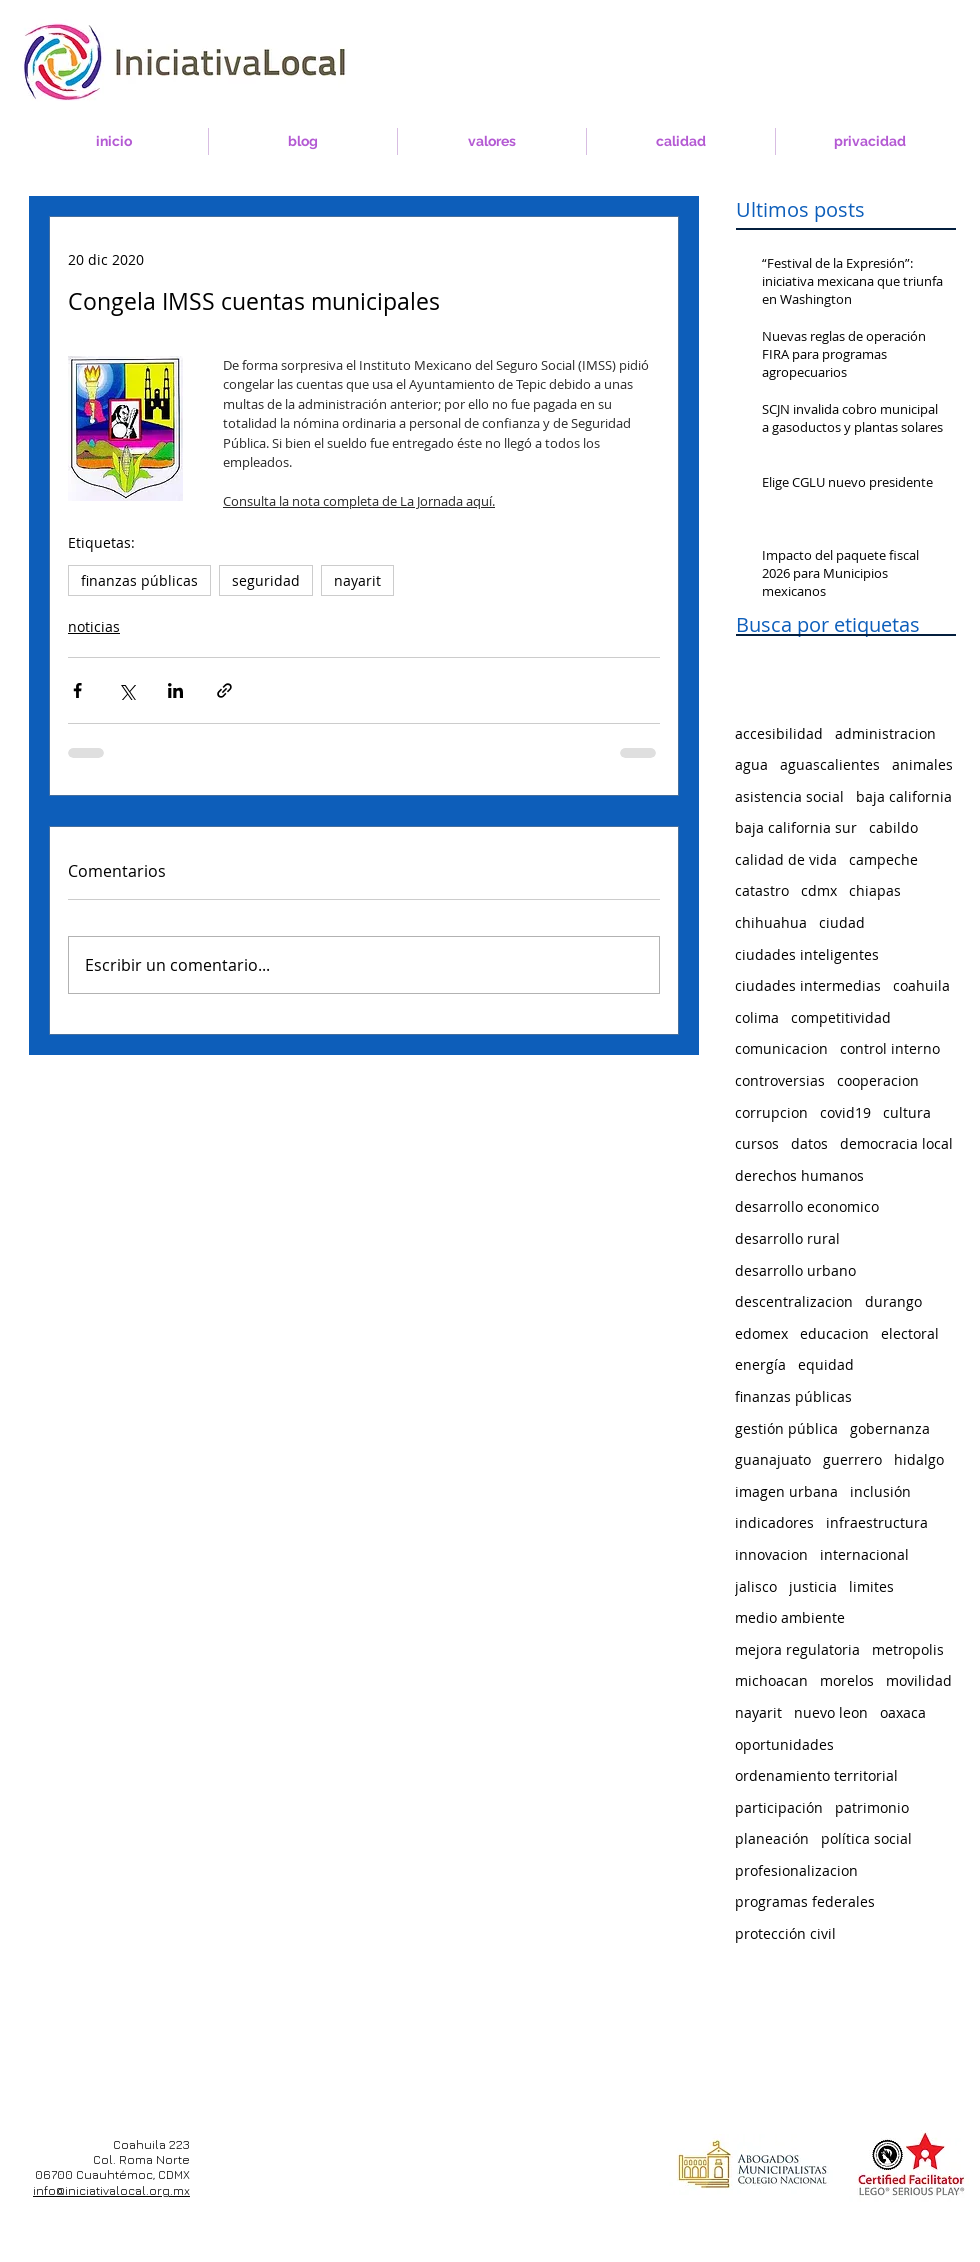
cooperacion (878, 1080)
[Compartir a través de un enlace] (224, 690)
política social (866, 1838)
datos (809, 1143)
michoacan (771, 1680)
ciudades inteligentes (807, 954)
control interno (890, 1048)
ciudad (842, 922)
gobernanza (890, 1428)
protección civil (785, 1933)
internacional (864, 1554)
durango (893, 1301)
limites (871, 1586)
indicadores (774, 1522)
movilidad (919, 1680)
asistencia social (789, 796)
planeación (772, 1838)
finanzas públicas (139, 580)
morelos (847, 1680)
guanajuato (773, 1459)
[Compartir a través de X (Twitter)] (126, 690)
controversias (780, 1080)
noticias (94, 626)
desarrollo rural (787, 1238)
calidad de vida (786, 859)
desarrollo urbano (795, 1270)
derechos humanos (799, 1175)
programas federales (805, 1901)
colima (757, 1017)
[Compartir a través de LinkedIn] (175, 690)
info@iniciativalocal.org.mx (111, 2190)
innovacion (771, 1554)
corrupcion (771, 1112)
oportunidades (784, 1744)
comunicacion (781, 1048)
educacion (834, 1333)
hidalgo (919, 1459)
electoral (910, 1333)
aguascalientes (830, 764)
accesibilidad (779, 733)
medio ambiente (790, 1617)
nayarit (357, 580)
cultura (907, 1112)
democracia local (896, 1143)
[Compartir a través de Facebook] (77, 690)
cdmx (819, 890)
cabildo (893, 827)
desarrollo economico (807, 1206)
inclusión (880, 1491)
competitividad (841, 1017)
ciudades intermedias (808, 985)
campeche (883, 859)
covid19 (845, 1112)
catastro (762, 890)
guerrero (852, 1459)
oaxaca (903, 1712)
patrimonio (872, 1807)
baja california (904, 796)
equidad (826, 1364)
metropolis (908, 1649)
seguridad (266, 580)
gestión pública (786, 1428)
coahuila (921, 985)
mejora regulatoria (797, 1649)
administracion (885, 733)
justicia (813, 1586)
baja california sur (796, 827)
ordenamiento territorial (816, 1775)
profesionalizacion (796, 1870)
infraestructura (877, 1522)
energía (760, 1364)
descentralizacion (794, 1301)
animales (922, 764)
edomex (761, 1333)
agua (751, 764)
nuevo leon (831, 1712)
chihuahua (771, 922)
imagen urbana (786, 1491)
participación (779, 1807)
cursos (757, 1143)
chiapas (875, 890)
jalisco (756, 1586)
